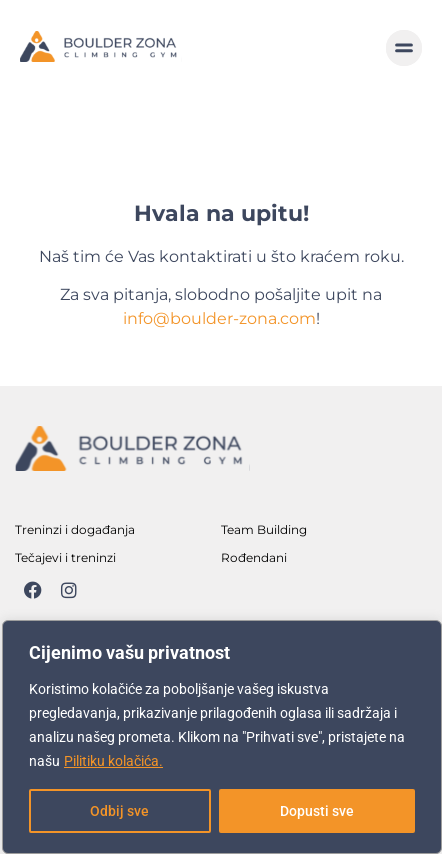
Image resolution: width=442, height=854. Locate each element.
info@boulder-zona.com (219, 318)
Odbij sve (119, 811)
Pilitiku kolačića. (113, 761)
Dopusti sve (317, 811)
